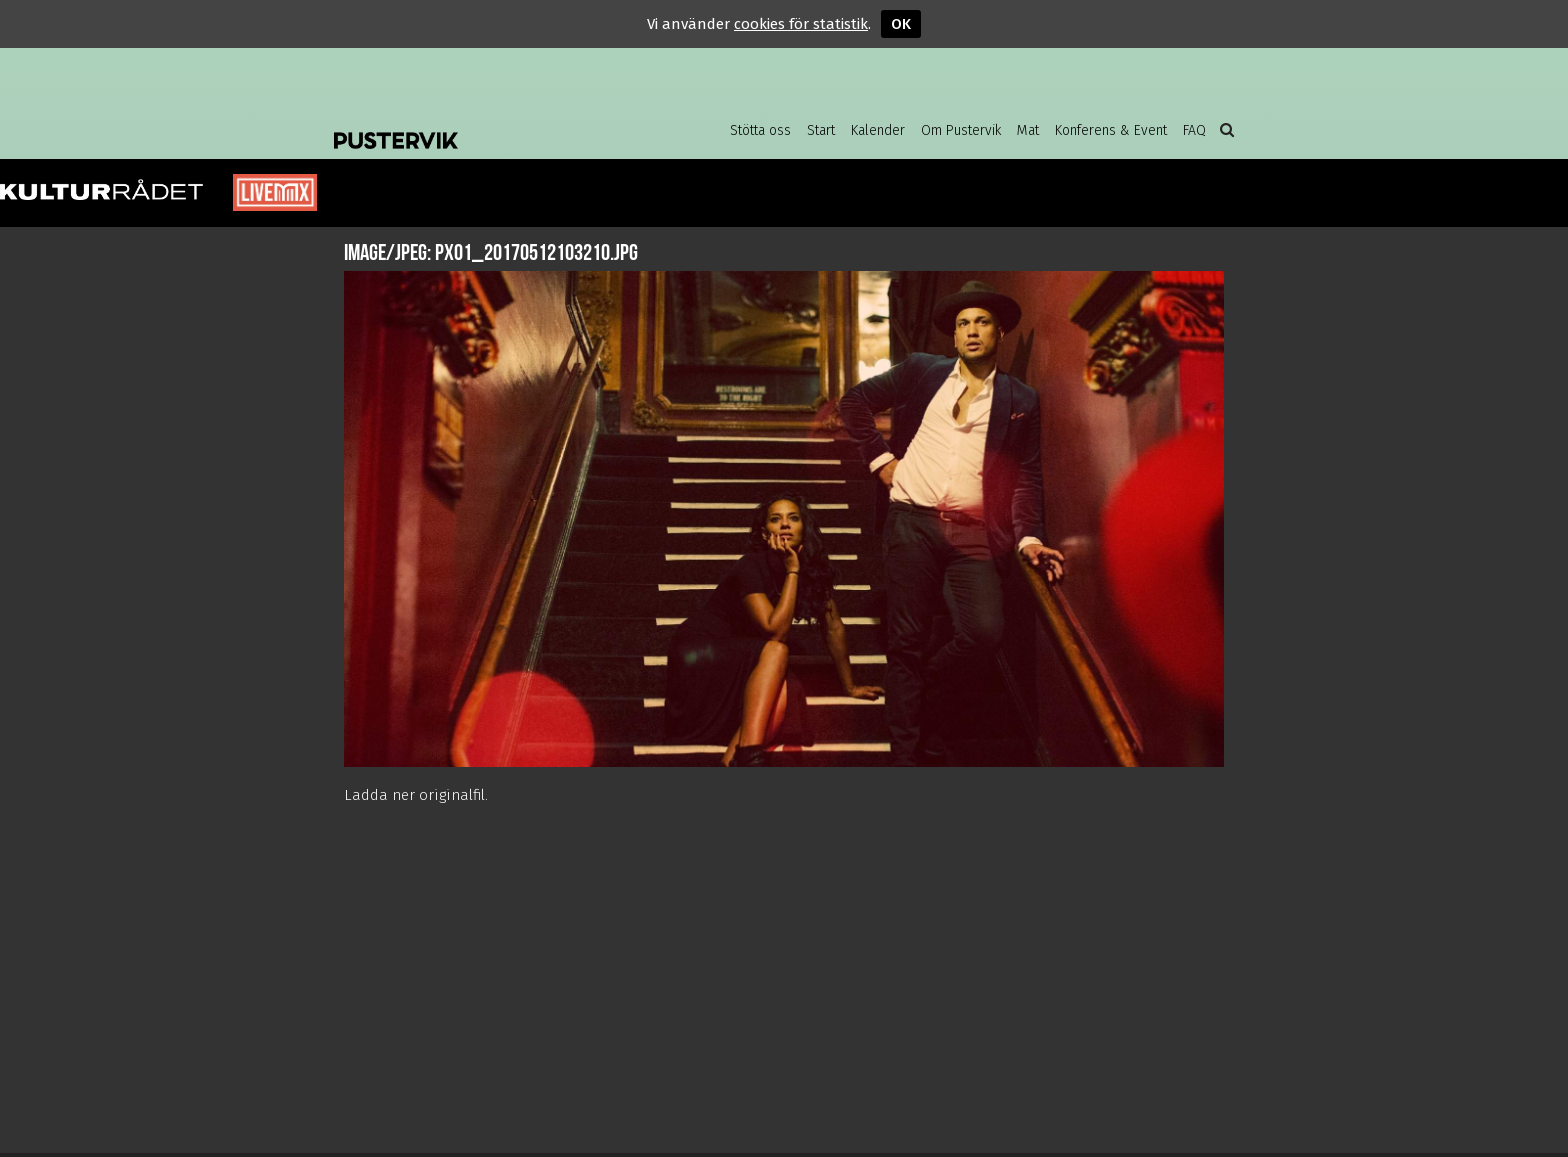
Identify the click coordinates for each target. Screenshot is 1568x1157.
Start (821, 130)
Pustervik (494, 125)
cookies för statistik (801, 24)
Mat (1028, 130)
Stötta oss (760, 130)
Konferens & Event (1111, 130)
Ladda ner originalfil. (416, 795)
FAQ (1194, 130)
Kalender (878, 130)
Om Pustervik (961, 130)
